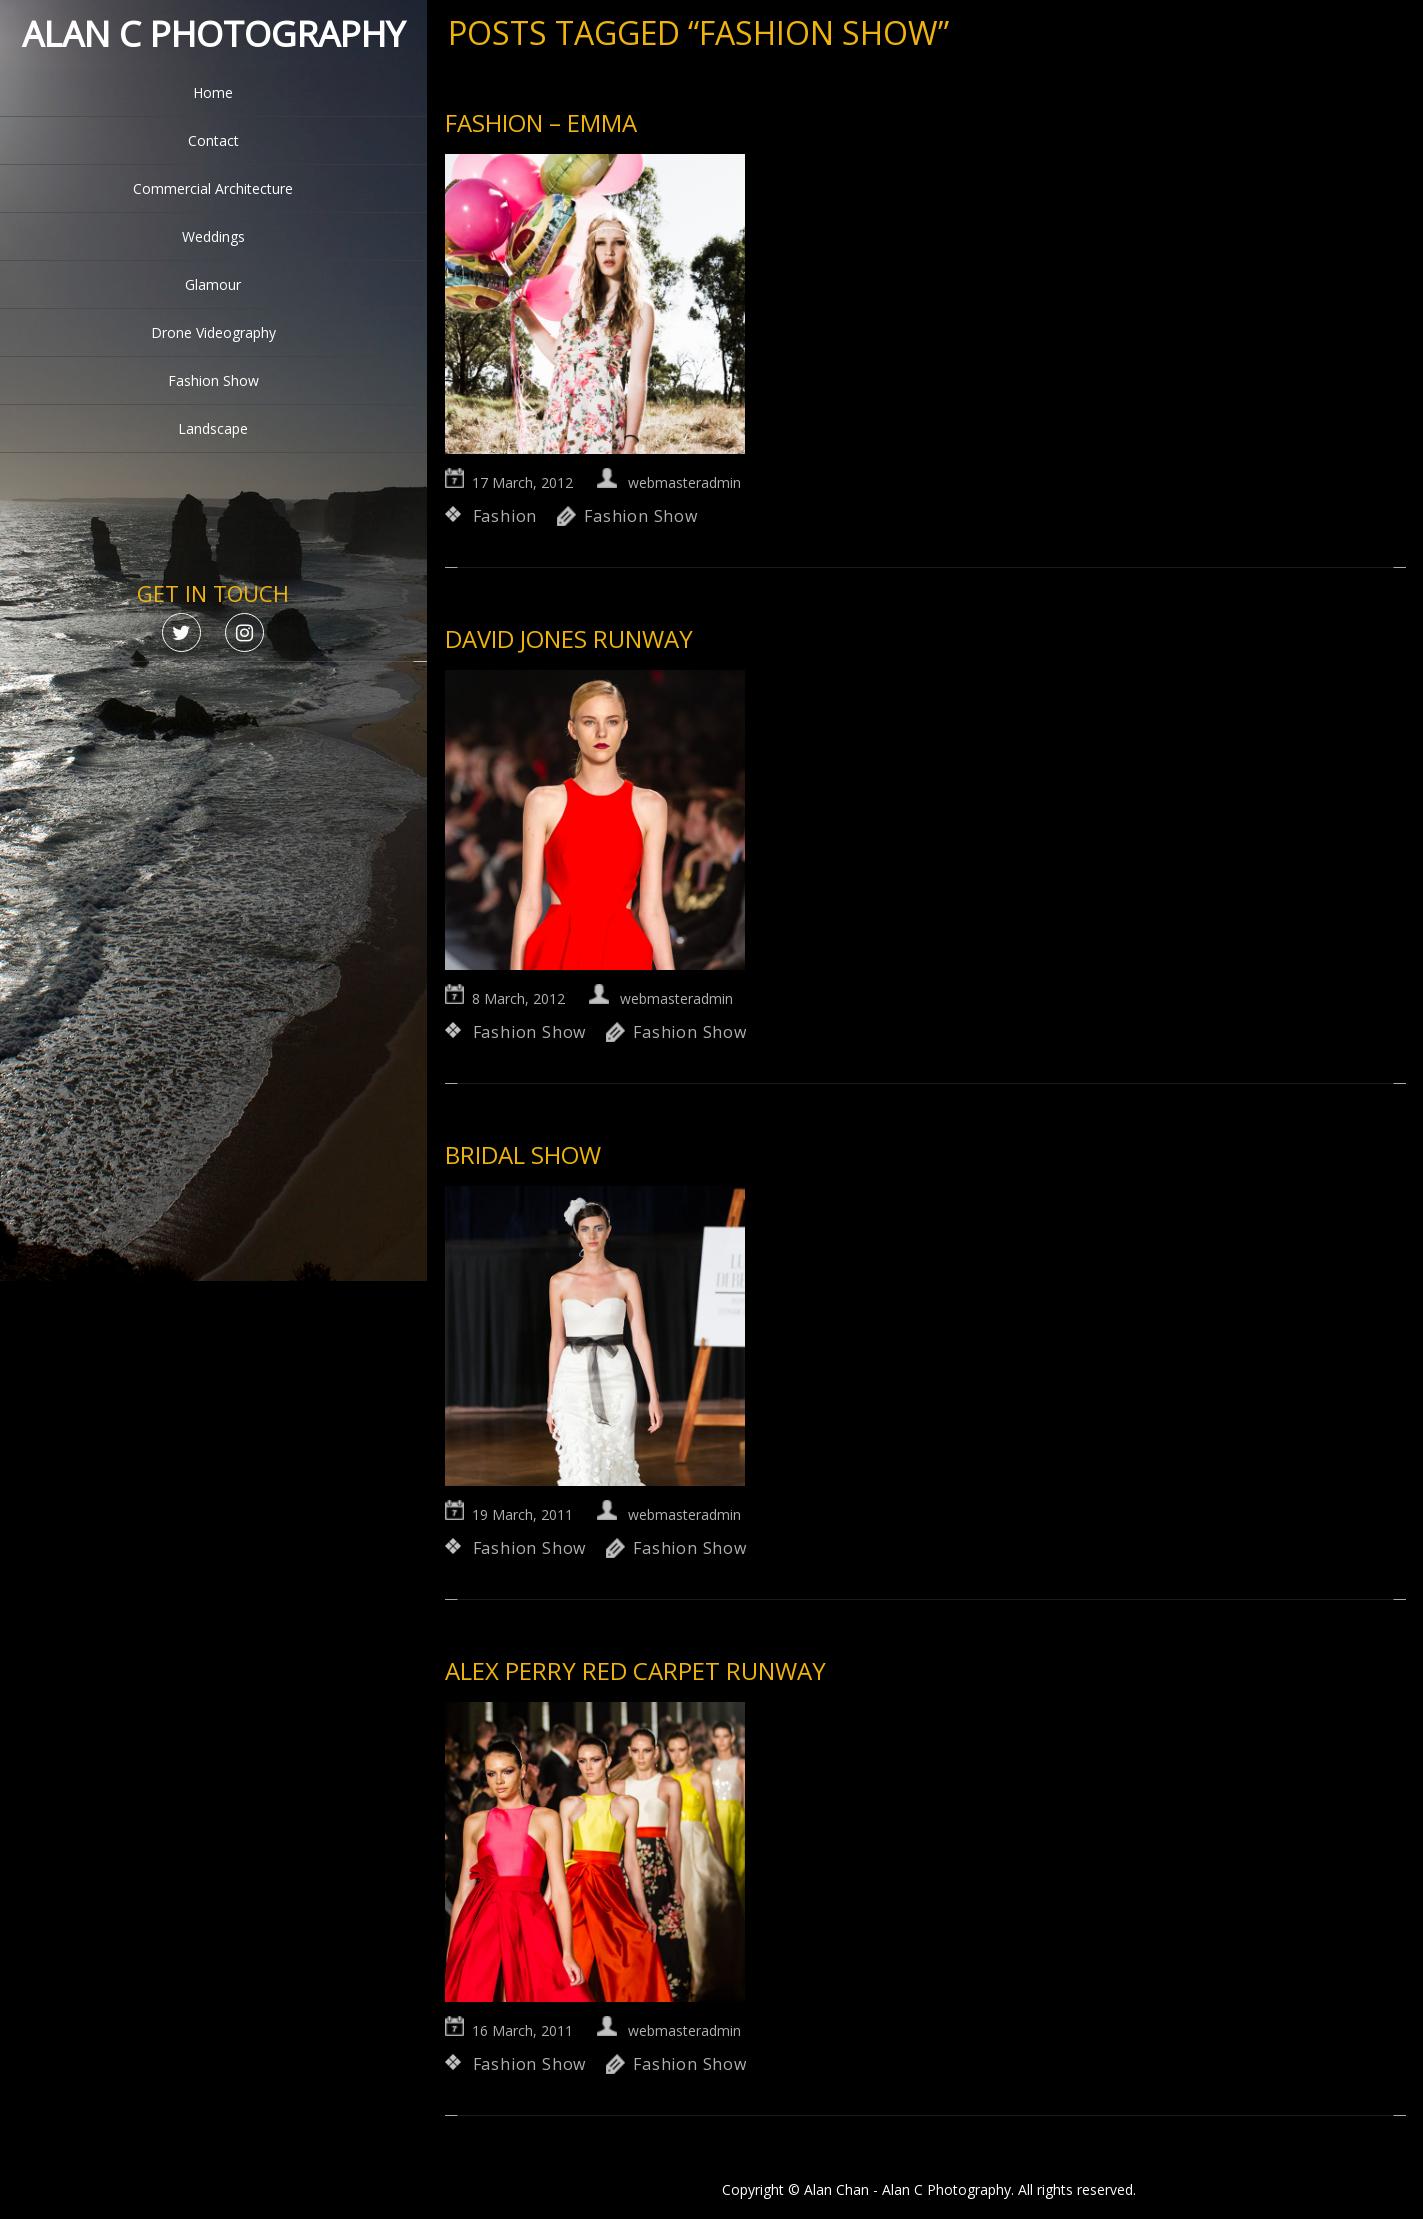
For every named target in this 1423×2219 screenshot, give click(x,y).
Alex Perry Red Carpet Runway (635, 1670)
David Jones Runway (569, 638)
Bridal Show (523, 1154)
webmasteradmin (684, 482)
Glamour (213, 284)
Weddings (213, 236)
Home (213, 92)
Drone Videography (213, 332)
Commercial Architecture (213, 188)
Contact (213, 140)
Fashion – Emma (541, 122)
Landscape (213, 428)
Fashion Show (213, 380)
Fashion (505, 516)
